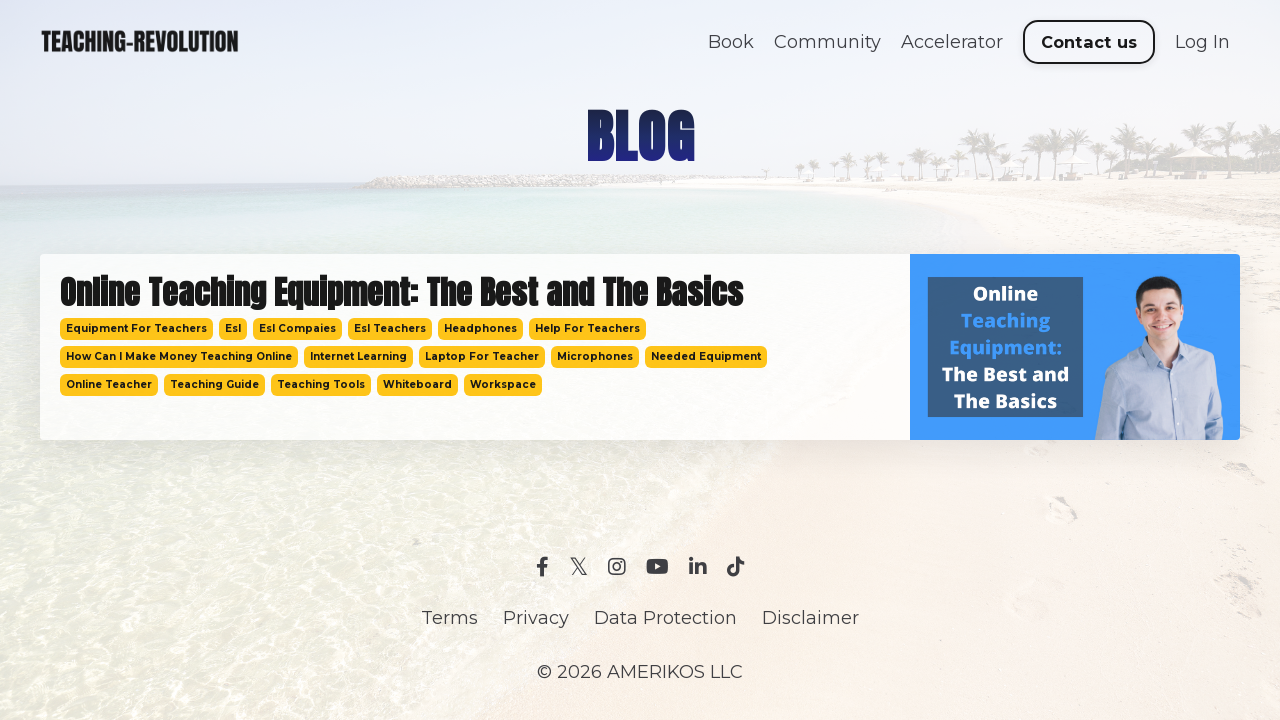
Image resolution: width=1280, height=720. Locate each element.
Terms (449, 618)
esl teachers (390, 328)
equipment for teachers (136, 328)
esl (233, 328)
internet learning (358, 356)
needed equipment (706, 356)
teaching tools (321, 384)
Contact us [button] (1089, 42)
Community (827, 42)
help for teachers (587, 328)
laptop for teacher (482, 356)
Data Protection (665, 618)
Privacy (536, 618)
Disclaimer (810, 618)
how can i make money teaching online (179, 356)
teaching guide (214, 384)
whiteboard (417, 384)
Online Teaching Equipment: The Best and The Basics (401, 293)
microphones (595, 356)
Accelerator (952, 42)
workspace (503, 384)
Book (731, 42)
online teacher (109, 384)
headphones (480, 328)
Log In (1202, 42)
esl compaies (297, 328)
